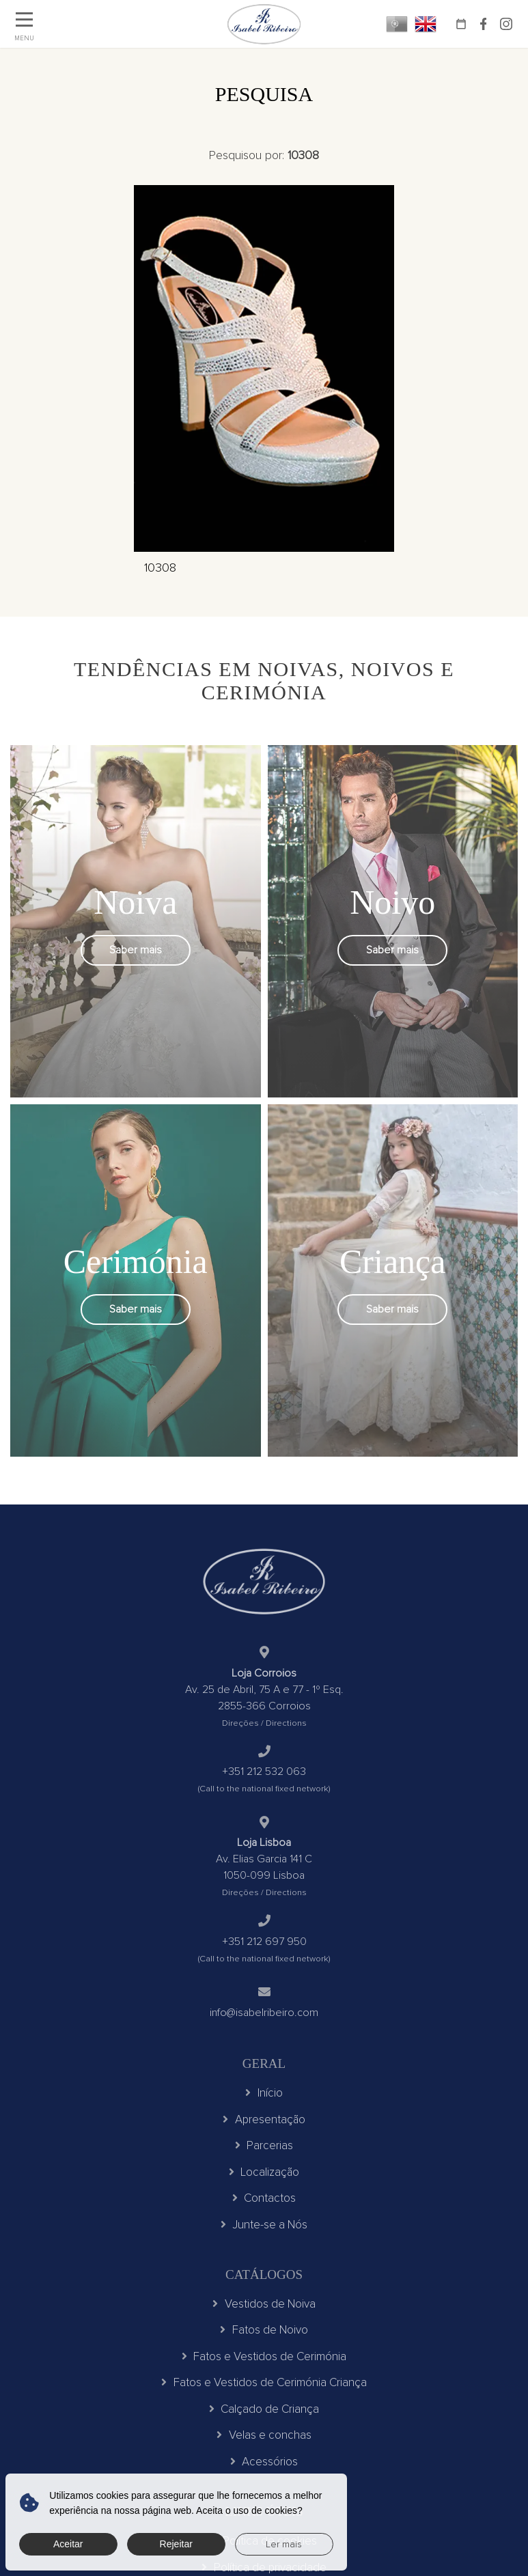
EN (425, 24)
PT (397, 24)
